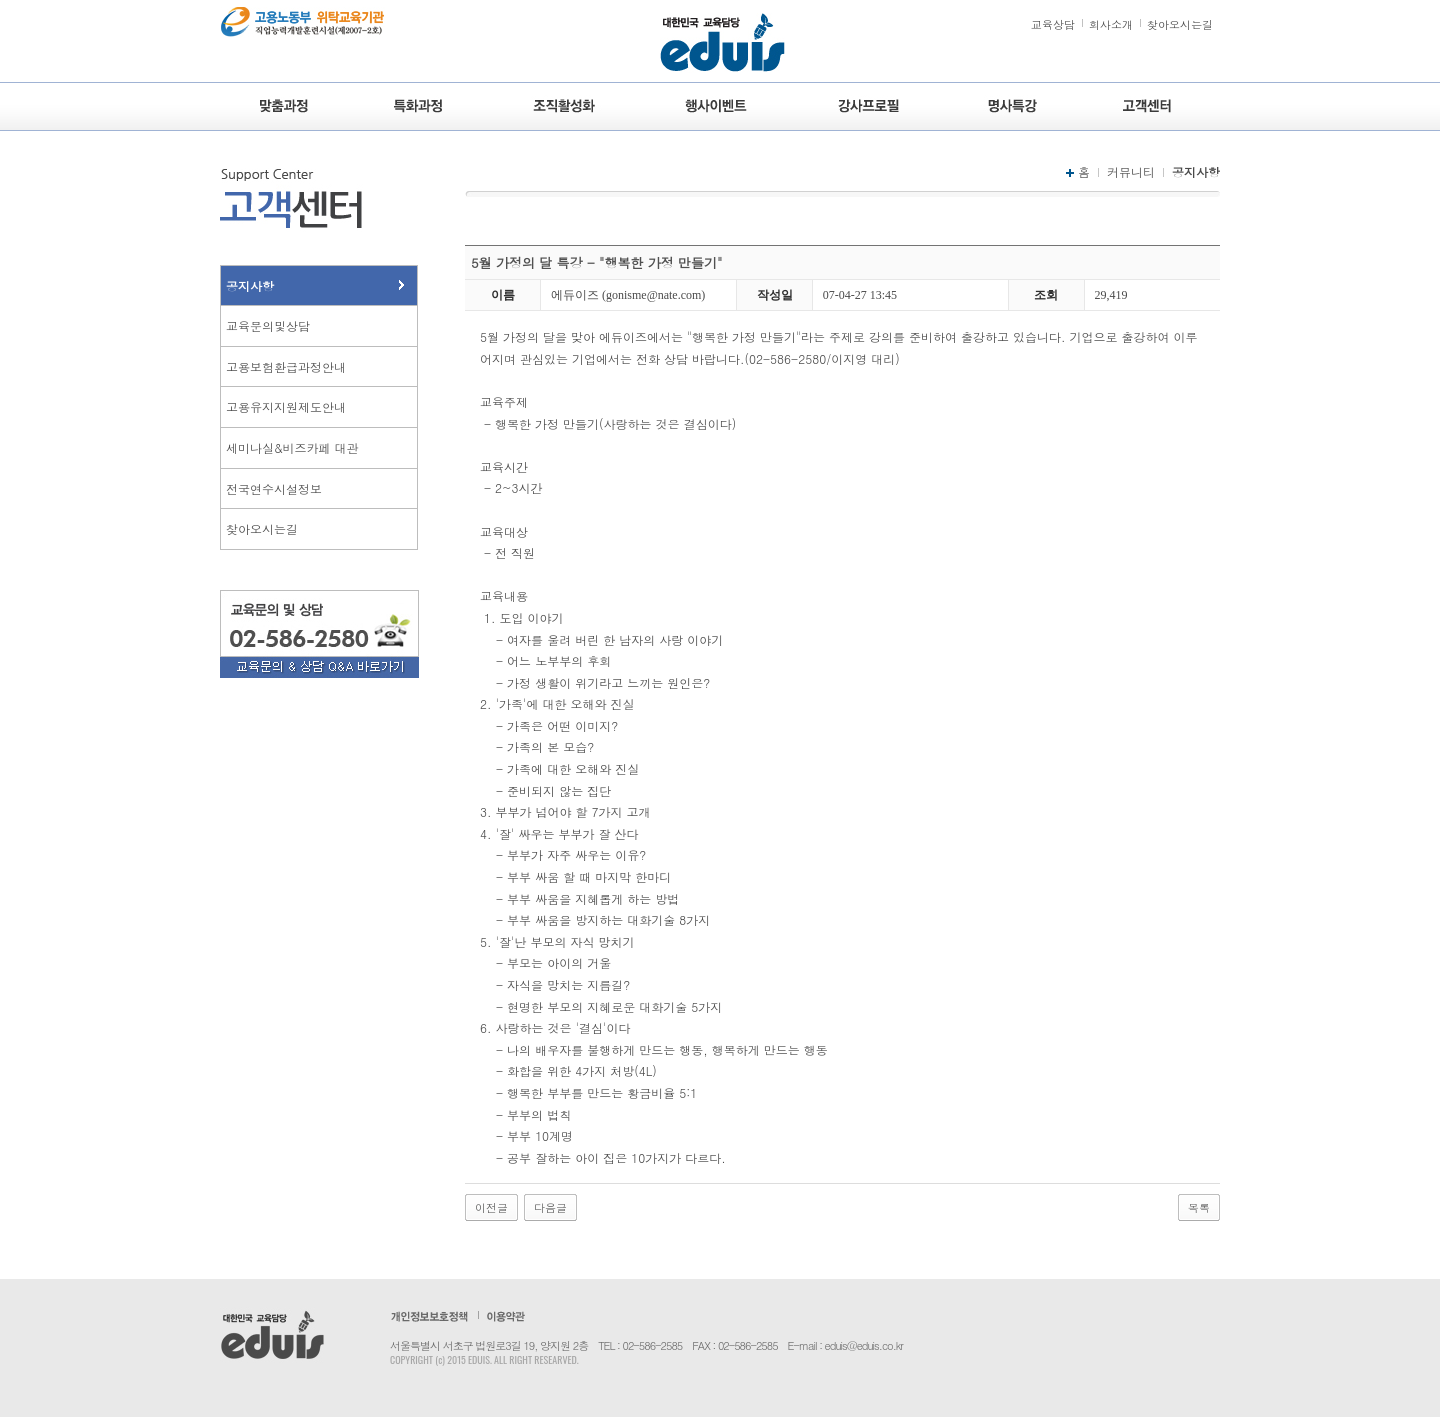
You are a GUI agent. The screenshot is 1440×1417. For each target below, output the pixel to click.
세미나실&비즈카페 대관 (292, 447)
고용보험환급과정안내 (286, 366)
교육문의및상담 (268, 325)
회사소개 (1111, 24)
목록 (1199, 1207)
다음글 (550, 1207)
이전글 (491, 1207)
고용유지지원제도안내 (286, 406)
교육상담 (1053, 24)
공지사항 (250, 285)
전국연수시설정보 (274, 488)
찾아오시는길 (1180, 24)
